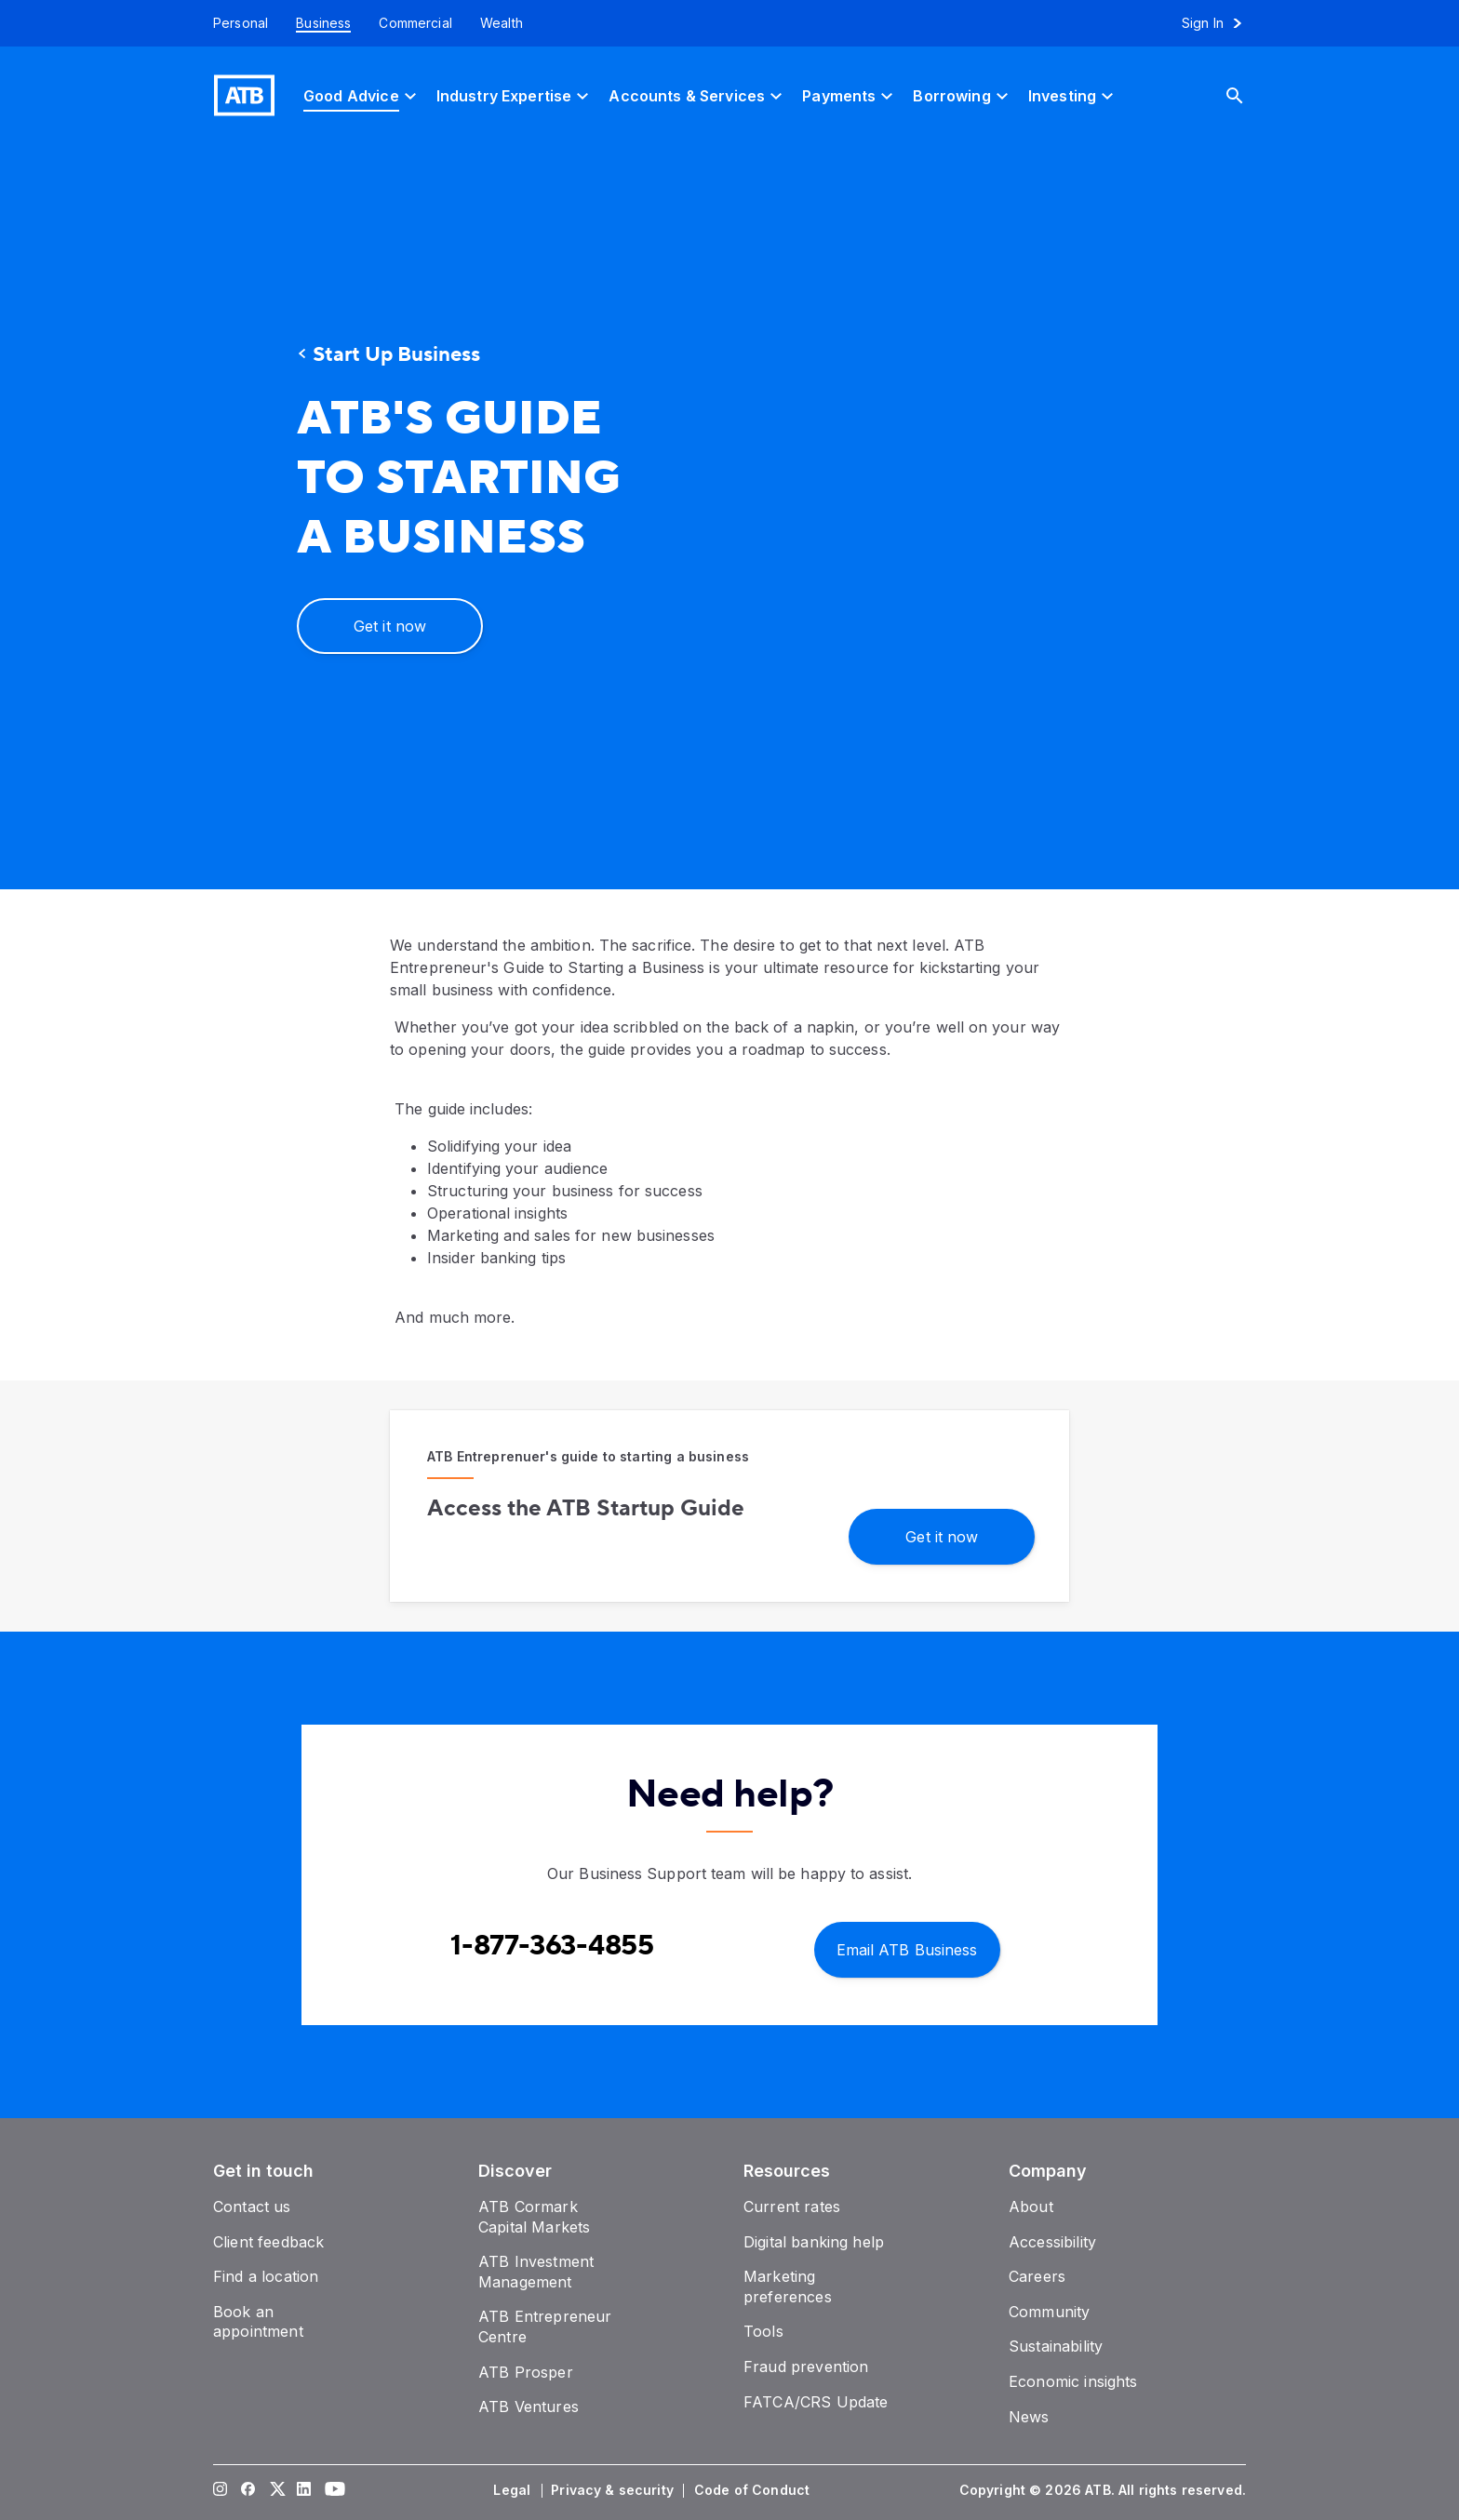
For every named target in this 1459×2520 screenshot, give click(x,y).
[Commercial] (415, 23)
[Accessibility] (1052, 2242)
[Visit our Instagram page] (220, 2490)
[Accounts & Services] (698, 95)
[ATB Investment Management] (536, 2271)
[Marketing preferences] (787, 2286)
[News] (1029, 2416)
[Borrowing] (962, 95)
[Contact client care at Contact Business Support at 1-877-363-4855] (552, 1946)
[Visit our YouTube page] (332, 2490)
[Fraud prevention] (805, 2366)
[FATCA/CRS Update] (815, 2402)
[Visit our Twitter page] (276, 2490)
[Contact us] (252, 2206)
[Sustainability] (1056, 2346)
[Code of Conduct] (754, 2490)
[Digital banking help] (813, 2242)
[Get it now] (390, 626)
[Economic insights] (1073, 2381)
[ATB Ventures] (528, 2406)
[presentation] (967, 517)
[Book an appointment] (258, 2321)
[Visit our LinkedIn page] (304, 2490)
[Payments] (850, 95)
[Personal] (233, 23)
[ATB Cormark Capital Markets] (534, 2216)
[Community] (1049, 2311)
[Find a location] (265, 2276)
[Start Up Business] (464, 355)
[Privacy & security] (614, 2490)
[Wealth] (501, 23)
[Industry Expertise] (515, 95)
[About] (1031, 2206)
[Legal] (513, 2490)
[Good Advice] (362, 95)
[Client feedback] (268, 2242)
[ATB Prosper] (525, 2372)
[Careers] (1037, 2276)
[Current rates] (791, 2206)
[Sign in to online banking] (1220, 23)
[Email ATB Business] (907, 1948)
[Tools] (763, 2331)
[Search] (1249, 95)
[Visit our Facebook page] (248, 2490)
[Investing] (1073, 95)
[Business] (323, 23)
